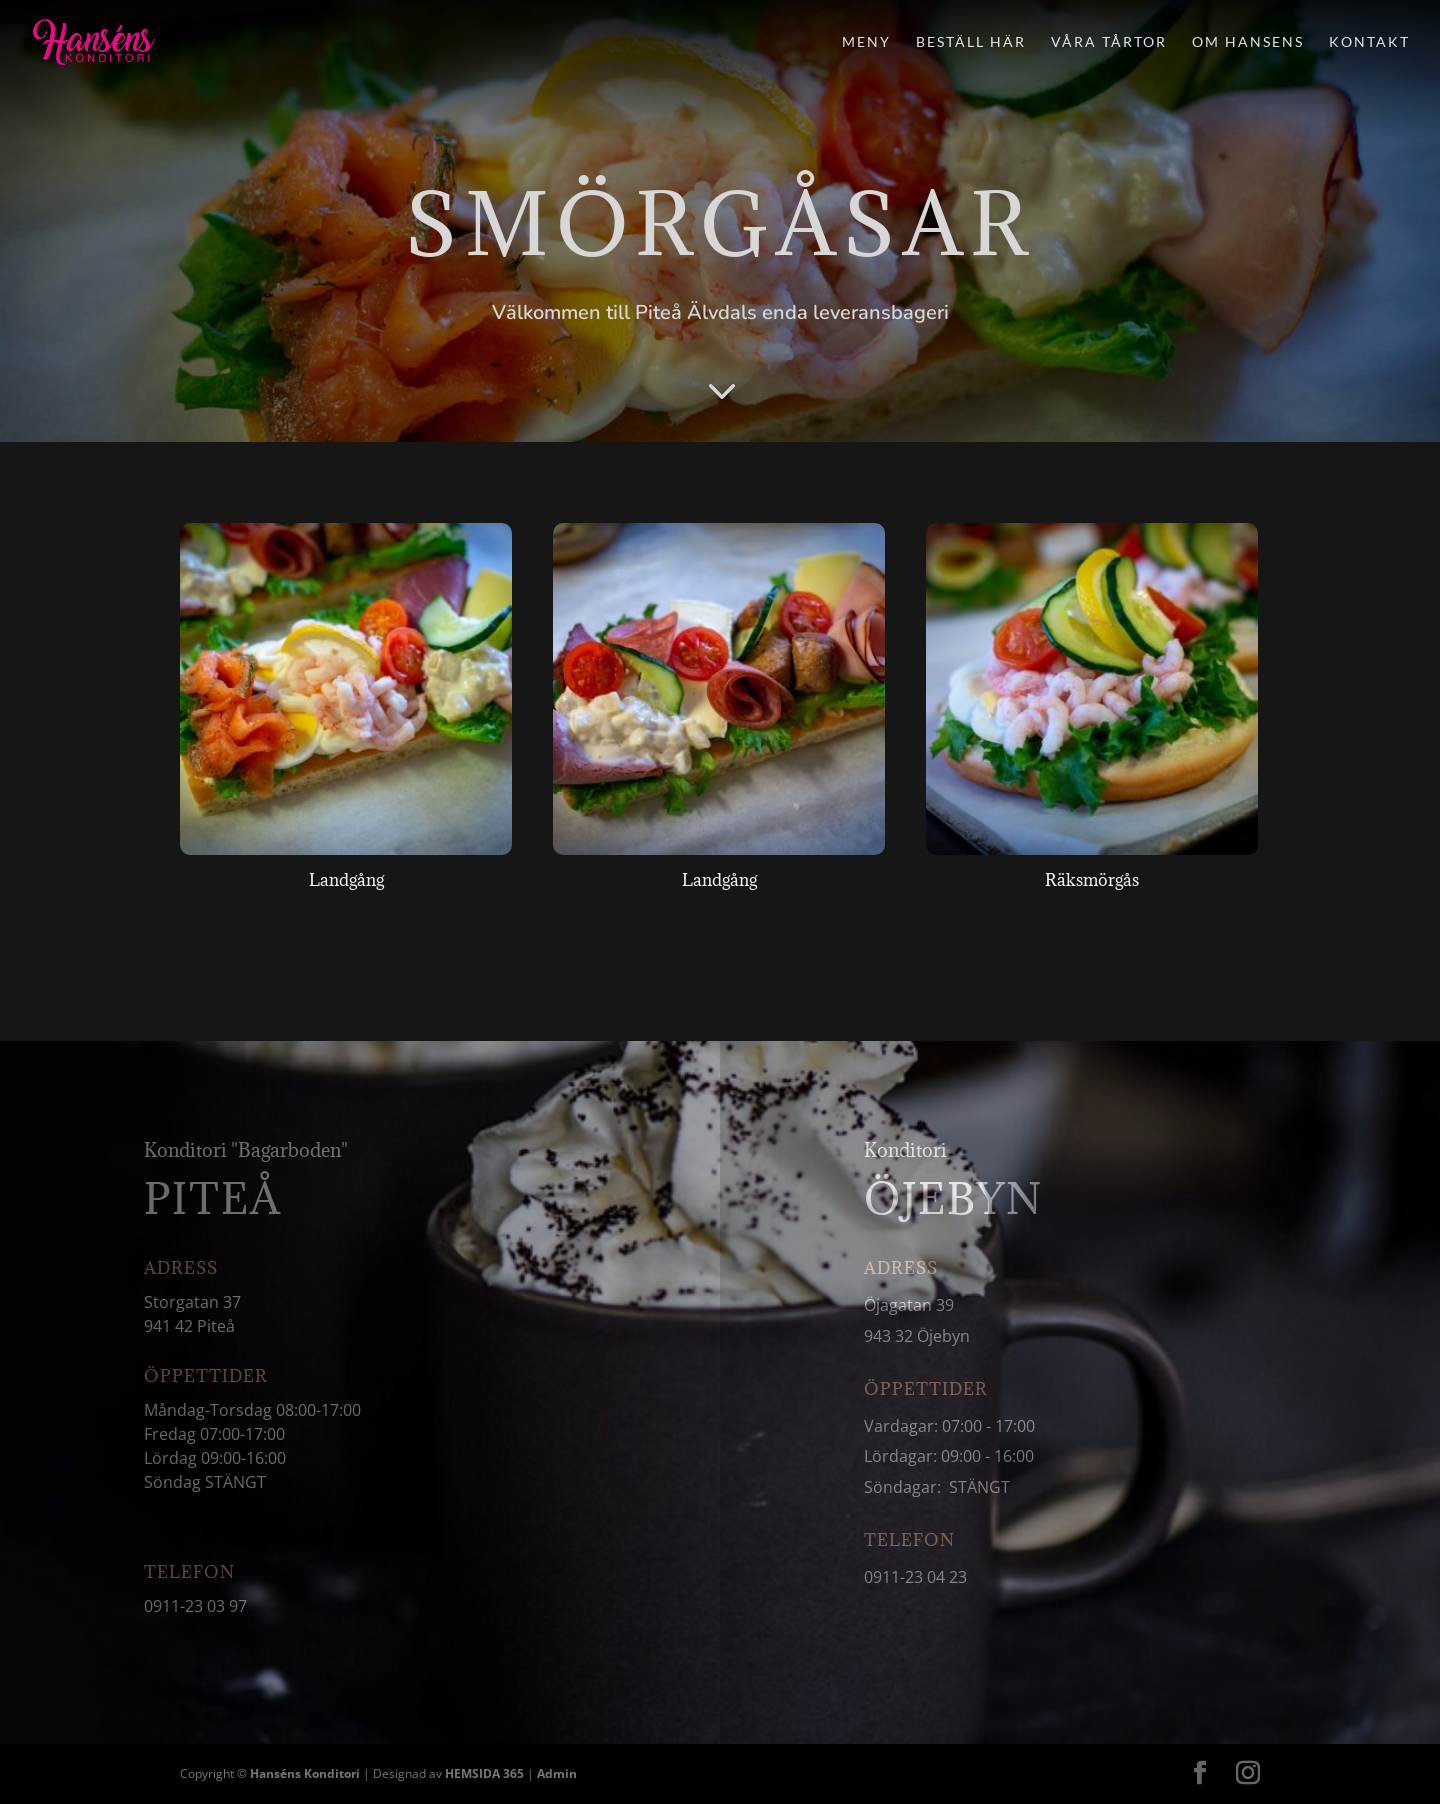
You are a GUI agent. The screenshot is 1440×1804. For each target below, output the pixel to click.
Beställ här (971, 42)
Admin (557, 1773)
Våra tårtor (1109, 42)
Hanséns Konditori (305, 1773)
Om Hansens (1248, 42)
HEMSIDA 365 (484, 1773)
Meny (866, 42)
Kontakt (1369, 42)
